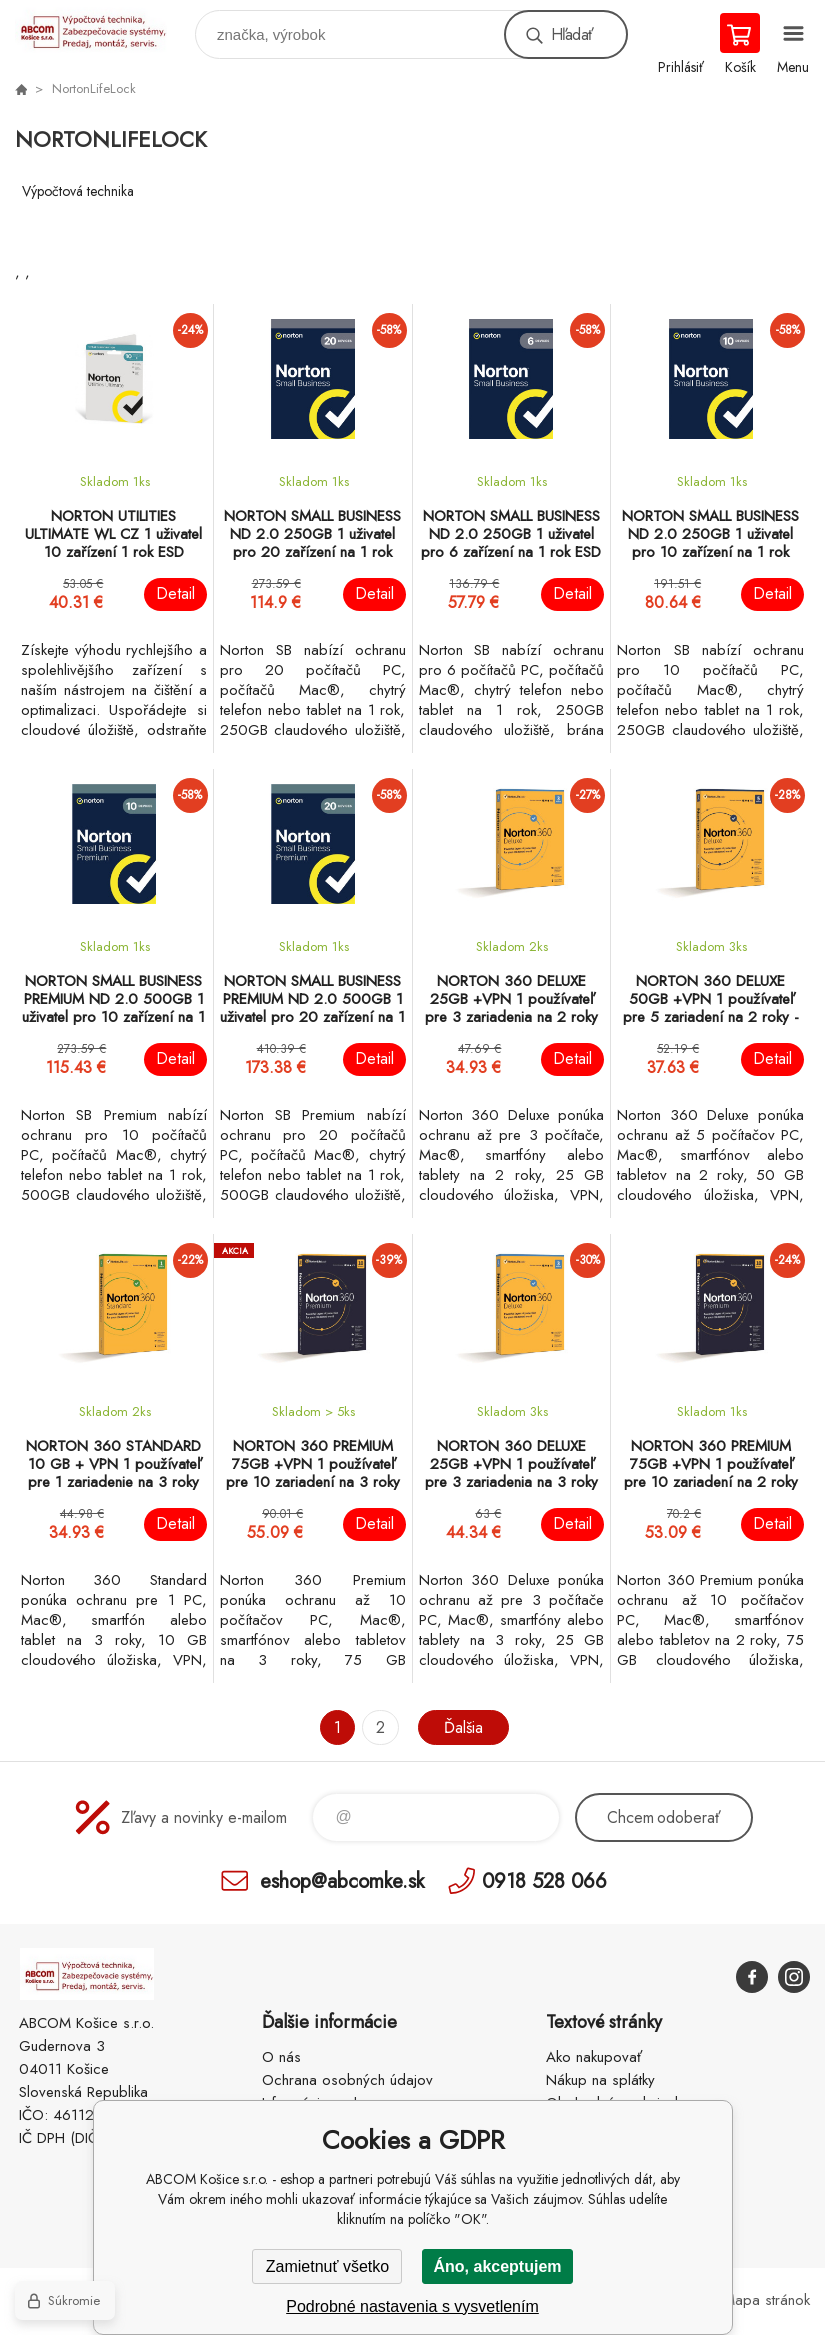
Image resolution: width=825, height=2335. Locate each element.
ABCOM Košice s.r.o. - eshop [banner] (103, 29)
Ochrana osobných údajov (347, 2080)
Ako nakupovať (594, 2057)
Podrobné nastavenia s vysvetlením (412, 2306)
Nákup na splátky (600, 2080)
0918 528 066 (544, 1880)
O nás (281, 2057)
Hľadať (572, 34)
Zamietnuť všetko (327, 2266)
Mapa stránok (766, 2300)
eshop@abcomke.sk (342, 1880)
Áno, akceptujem (497, 2266)
